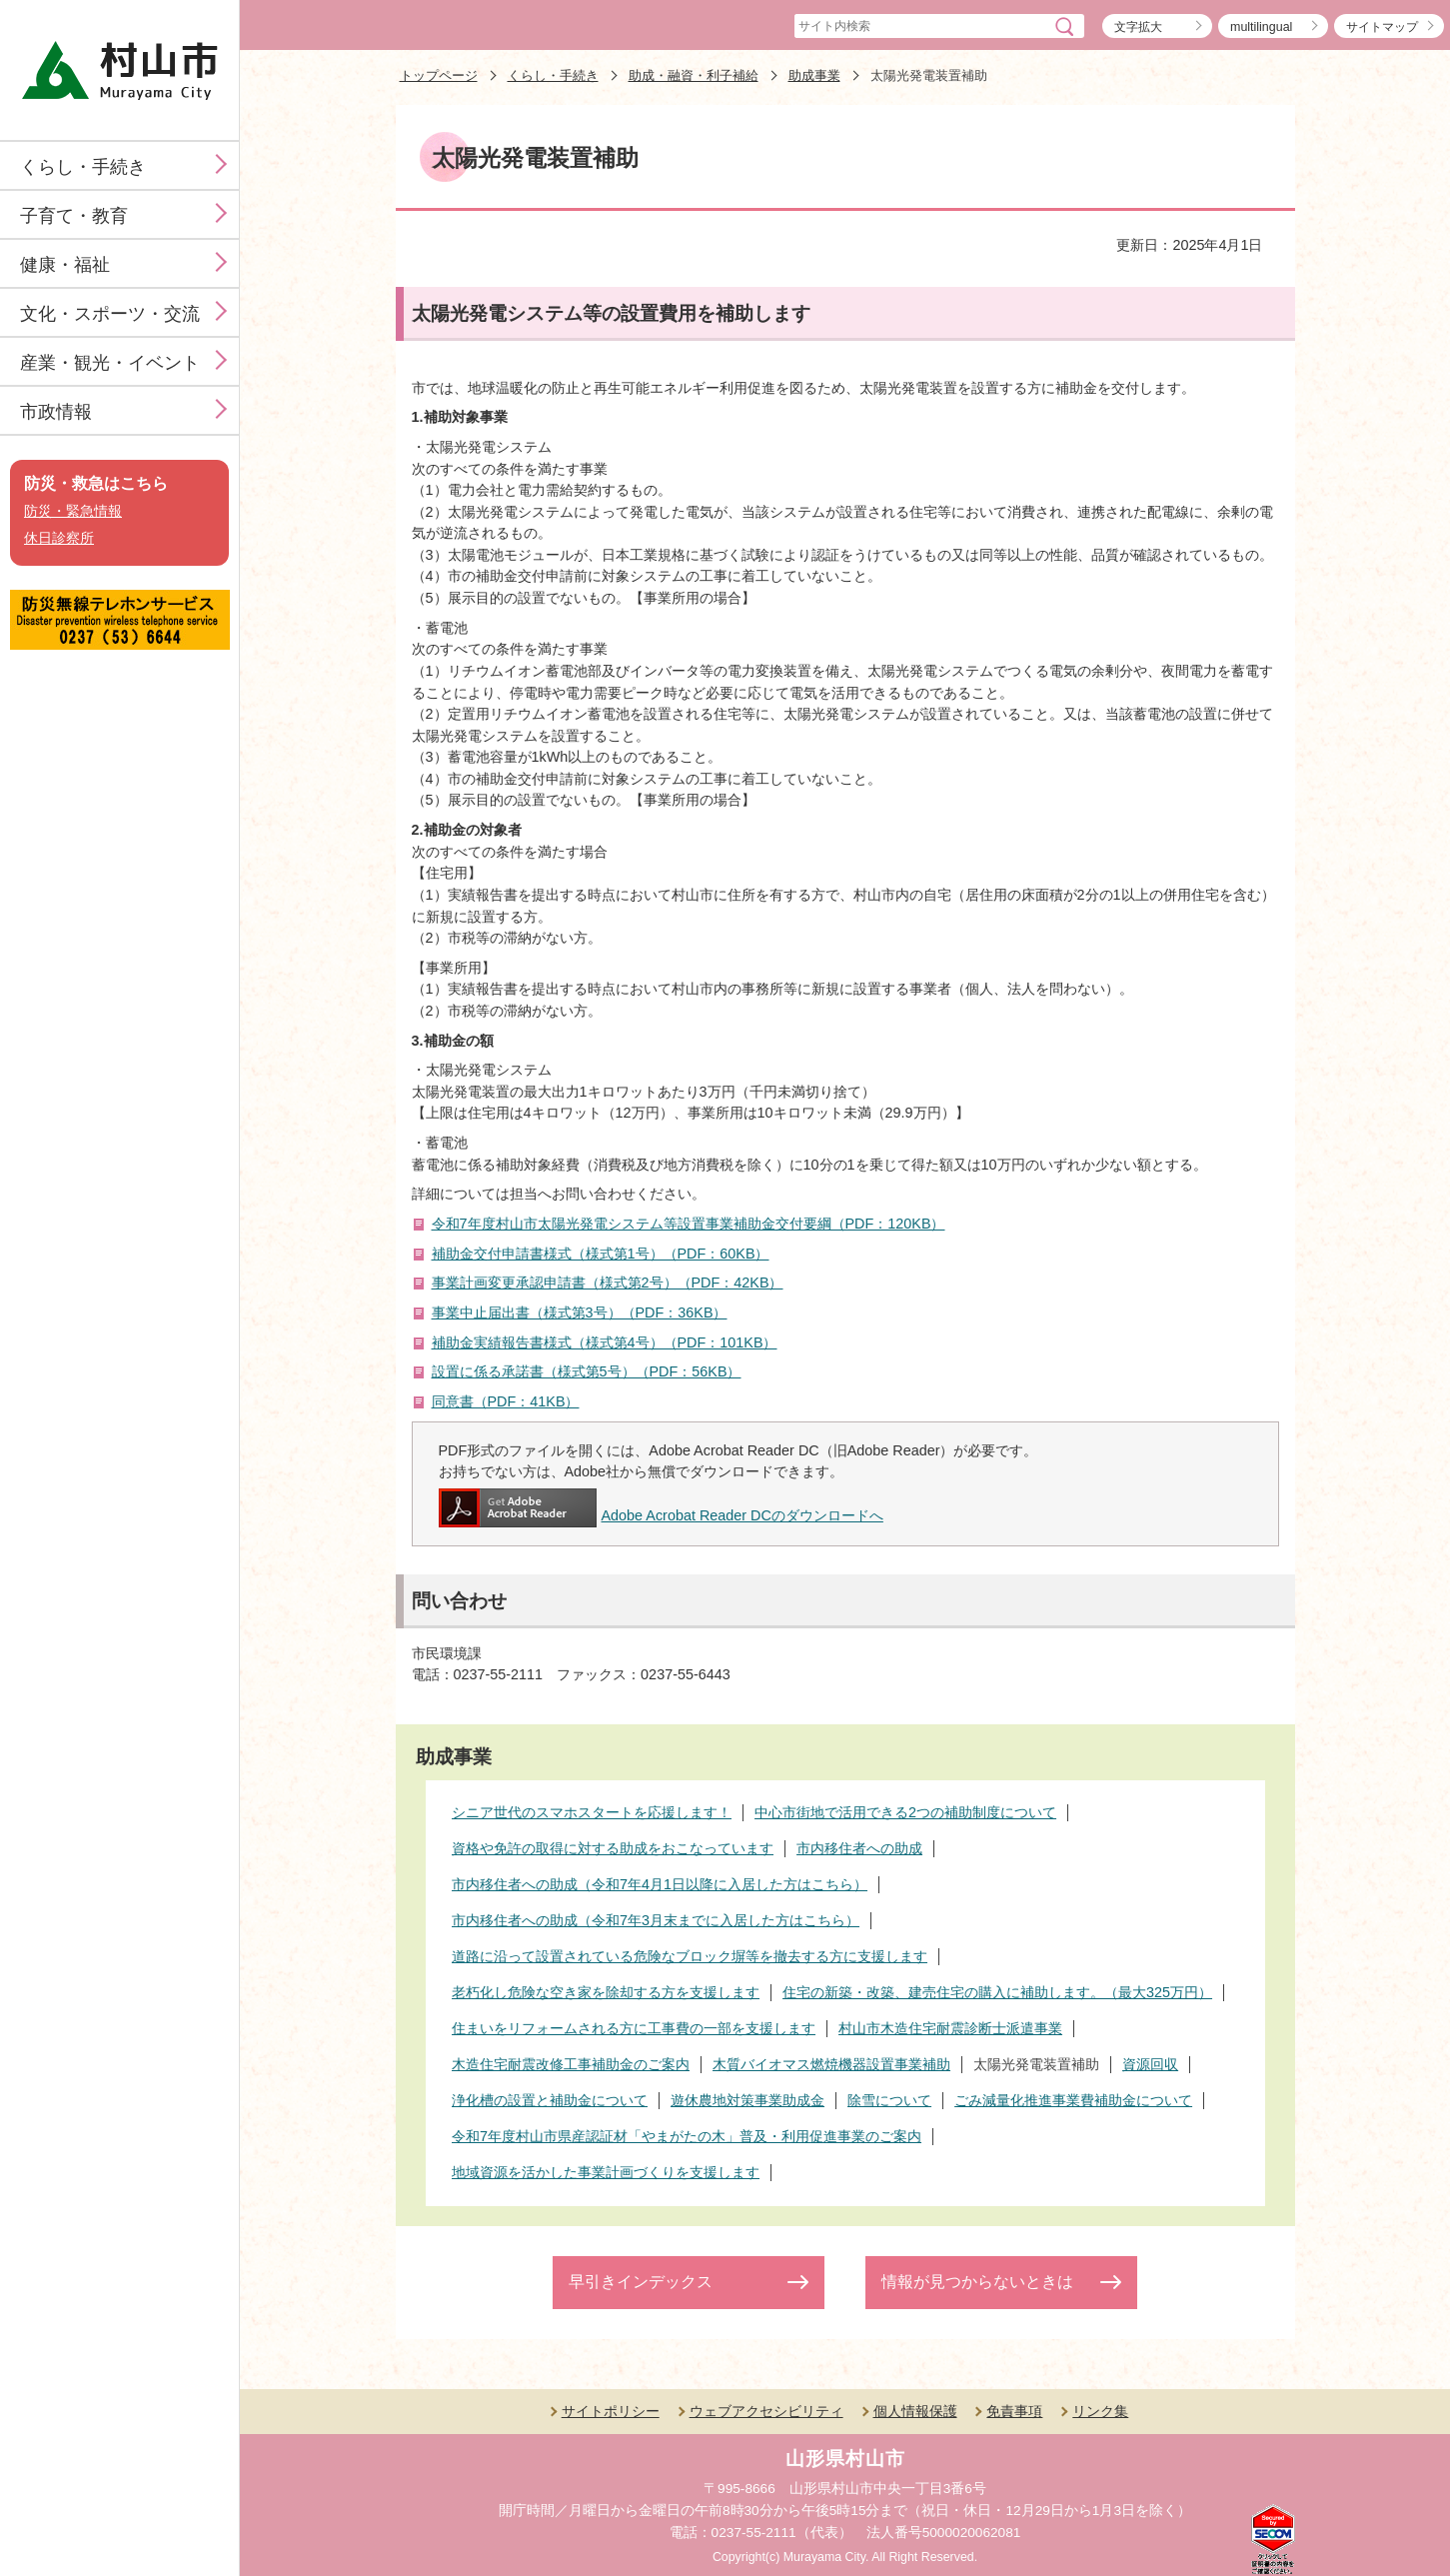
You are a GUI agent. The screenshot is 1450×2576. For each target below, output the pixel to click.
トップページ (439, 75)
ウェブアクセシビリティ (766, 2411)
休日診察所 (59, 538)
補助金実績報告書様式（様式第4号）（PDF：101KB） (604, 1342)
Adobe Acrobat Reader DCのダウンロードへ (661, 1515)
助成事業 (814, 75)
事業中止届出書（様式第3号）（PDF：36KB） (579, 1312)
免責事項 (1014, 2411)
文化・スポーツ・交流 (110, 314)
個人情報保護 (915, 2411)
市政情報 (56, 412)
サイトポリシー (611, 2411)
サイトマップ (1382, 27)
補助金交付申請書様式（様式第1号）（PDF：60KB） (600, 1254)
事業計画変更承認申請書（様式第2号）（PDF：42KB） (607, 1282)
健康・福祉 (65, 265)
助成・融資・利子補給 (693, 75)
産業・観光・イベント (110, 363)
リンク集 (1100, 2411)
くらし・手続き (83, 167)
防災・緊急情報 (73, 511)
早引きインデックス (641, 2281)
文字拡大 (1138, 27)
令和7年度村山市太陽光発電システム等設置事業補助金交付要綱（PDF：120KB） (688, 1224)
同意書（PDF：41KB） (506, 1401)
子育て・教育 (74, 216)
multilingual (1261, 27)
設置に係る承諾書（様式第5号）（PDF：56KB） (586, 1371)
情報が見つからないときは (977, 2281)
